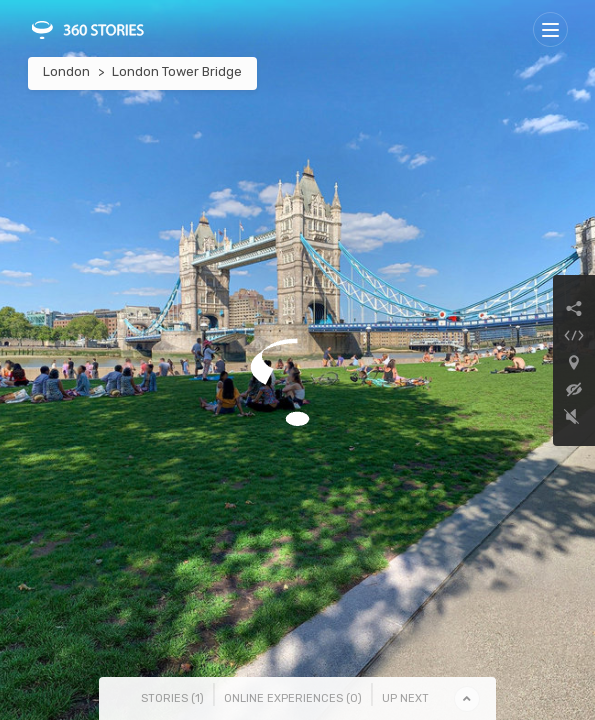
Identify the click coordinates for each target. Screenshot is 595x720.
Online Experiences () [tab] (293, 698)
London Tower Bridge (177, 71)
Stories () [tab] (172, 698)
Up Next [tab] (405, 698)
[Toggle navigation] (550, 29)
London (66, 71)
